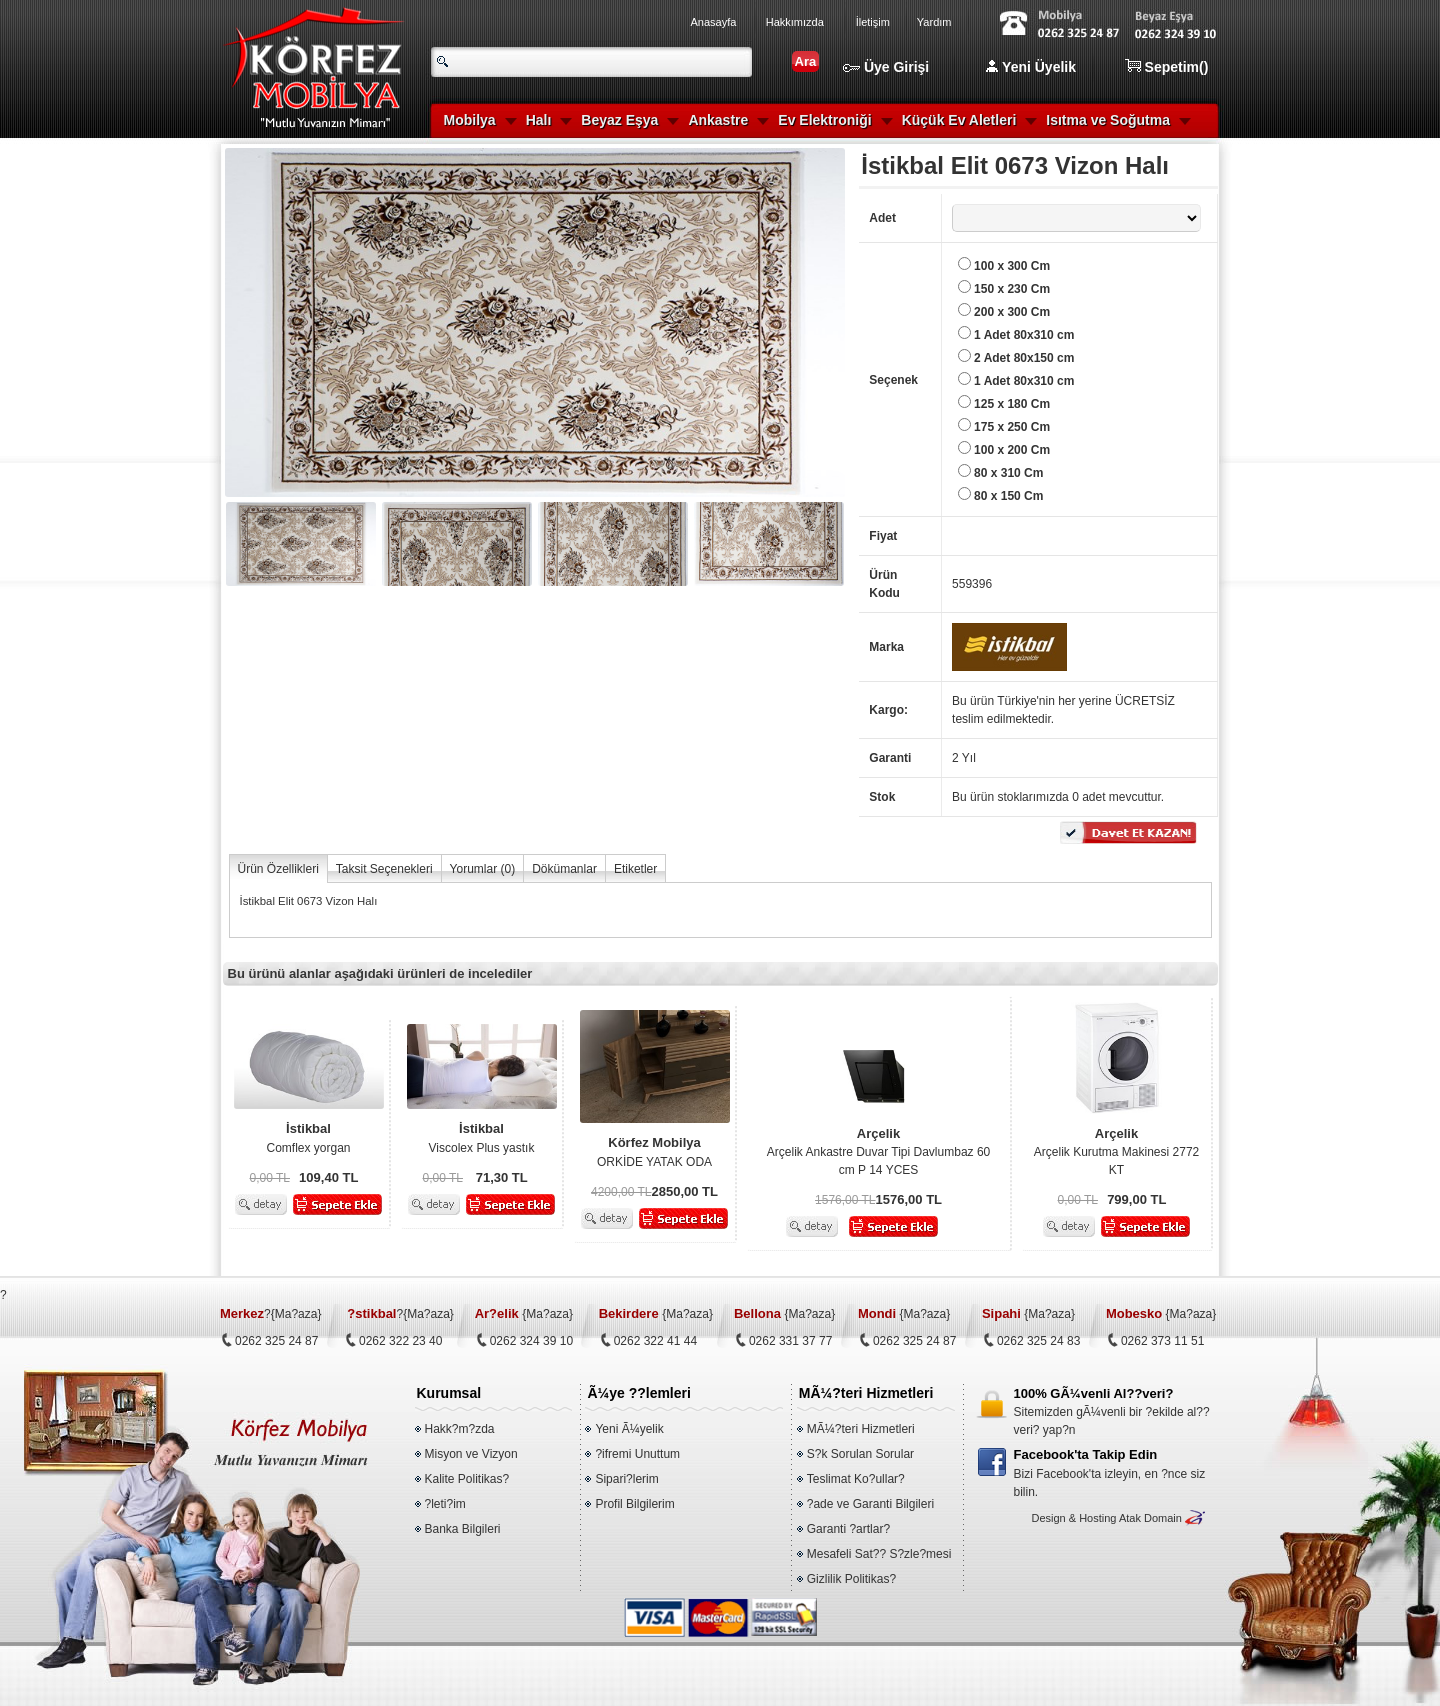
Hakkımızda (795, 22)
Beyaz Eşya (619, 120)
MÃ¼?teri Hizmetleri (861, 1429)
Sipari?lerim (626, 1479)
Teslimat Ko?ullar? (856, 1479)
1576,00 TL (845, 1200)
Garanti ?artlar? (848, 1529)
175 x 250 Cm (1012, 427)
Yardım (934, 22)
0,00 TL (270, 1178)
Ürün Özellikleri (278, 869)
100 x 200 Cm (1012, 450)
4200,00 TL (621, 1192)
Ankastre (718, 120)
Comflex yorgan (309, 1137)
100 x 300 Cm (1012, 266)
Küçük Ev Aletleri (959, 120)
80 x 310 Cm (1008, 473)
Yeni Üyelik (1031, 67)
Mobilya (470, 120)
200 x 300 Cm (1012, 312)
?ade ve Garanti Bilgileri (870, 1504)
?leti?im (445, 1504)
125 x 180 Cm (1012, 404)
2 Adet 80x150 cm (1024, 358)
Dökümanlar (564, 869)
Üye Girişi (886, 67)
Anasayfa (714, 22)
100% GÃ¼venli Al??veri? (1094, 1393)
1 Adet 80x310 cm (1024, 335)
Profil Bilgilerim (634, 1504)
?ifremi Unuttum (637, 1454)
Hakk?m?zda (460, 1429)
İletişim (873, 22)
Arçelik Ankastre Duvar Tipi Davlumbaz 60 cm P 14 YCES (879, 1151)
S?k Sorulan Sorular (860, 1454)
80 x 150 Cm (1008, 496)
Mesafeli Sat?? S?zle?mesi (879, 1554)
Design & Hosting (1073, 1518)
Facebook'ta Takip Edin (1086, 1454)
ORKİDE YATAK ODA (655, 1151)
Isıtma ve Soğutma (1108, 120)
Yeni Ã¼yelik (629, 1429)
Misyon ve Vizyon (471, 1454)
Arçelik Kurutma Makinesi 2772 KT (1117, 1151)
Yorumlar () (483, 869)
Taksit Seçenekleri (384, 869)
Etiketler (635, 869)
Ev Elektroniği (824, 120)
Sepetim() (1167, 67)
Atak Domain (1150, 1518)
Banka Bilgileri (463, 1529)
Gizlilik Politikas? (851, 1579)
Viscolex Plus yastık (482, 1137)
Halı (539, 120)
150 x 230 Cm (1012, 289)
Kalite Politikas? (467, 1479)
